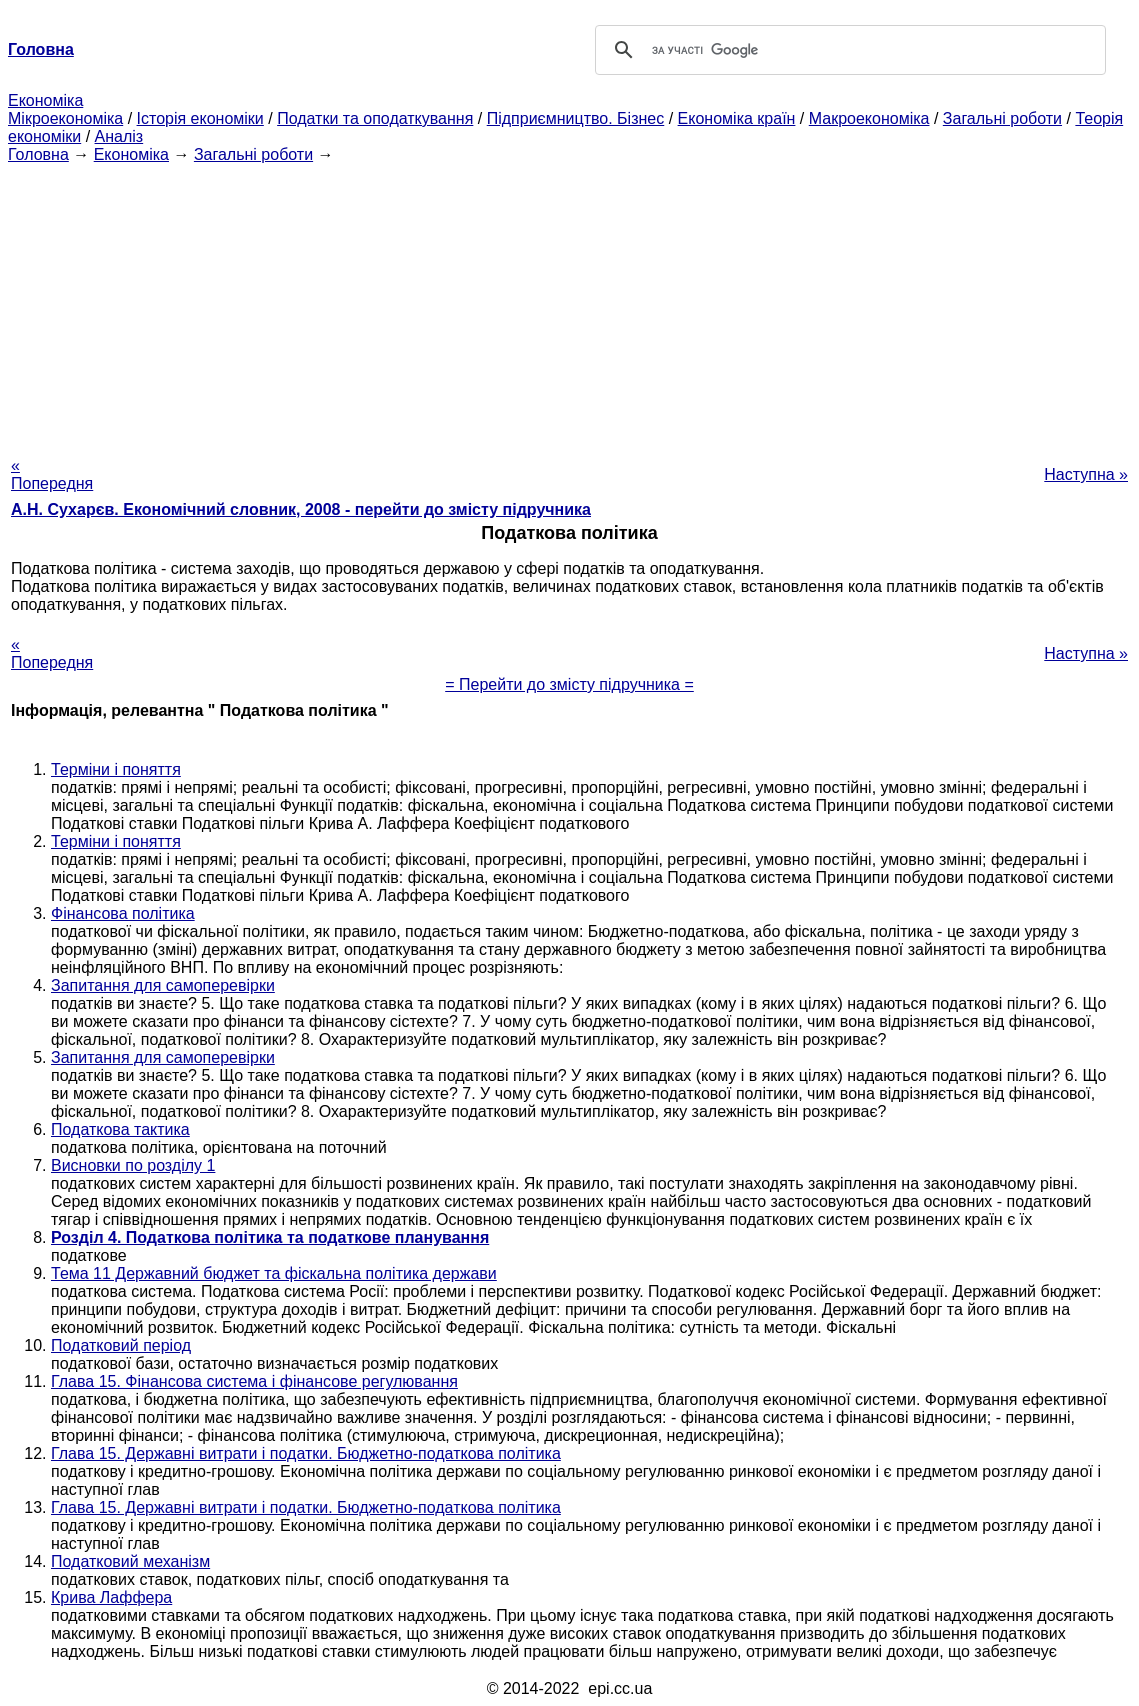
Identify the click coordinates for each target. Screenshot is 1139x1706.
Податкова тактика (120, 1129)
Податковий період (121, 1345)
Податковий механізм (130, 1561)
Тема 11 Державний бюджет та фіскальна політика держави (274, 1273)
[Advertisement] (569, 304)
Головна (38, 154)
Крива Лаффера (111, 1597)
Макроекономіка (869, 118)
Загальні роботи (1002, 118)
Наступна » (1086, 474)
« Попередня (52, 474)
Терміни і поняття (116, 769)
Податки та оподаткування (375, 118)
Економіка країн (737, 118)
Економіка (45, 100)
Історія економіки (200, 118)
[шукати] (848, 50)
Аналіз (119, 136)
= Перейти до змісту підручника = (569, 684)
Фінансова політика (123, 913)
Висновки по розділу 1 (133, 1165)
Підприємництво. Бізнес (576, 118)
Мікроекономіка (65, 118)
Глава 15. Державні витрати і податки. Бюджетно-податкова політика (306, 1453)
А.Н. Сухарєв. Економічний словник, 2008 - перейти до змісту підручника (301, 509)
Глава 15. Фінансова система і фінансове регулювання (254, 1381)
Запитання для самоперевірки (163, 985)
